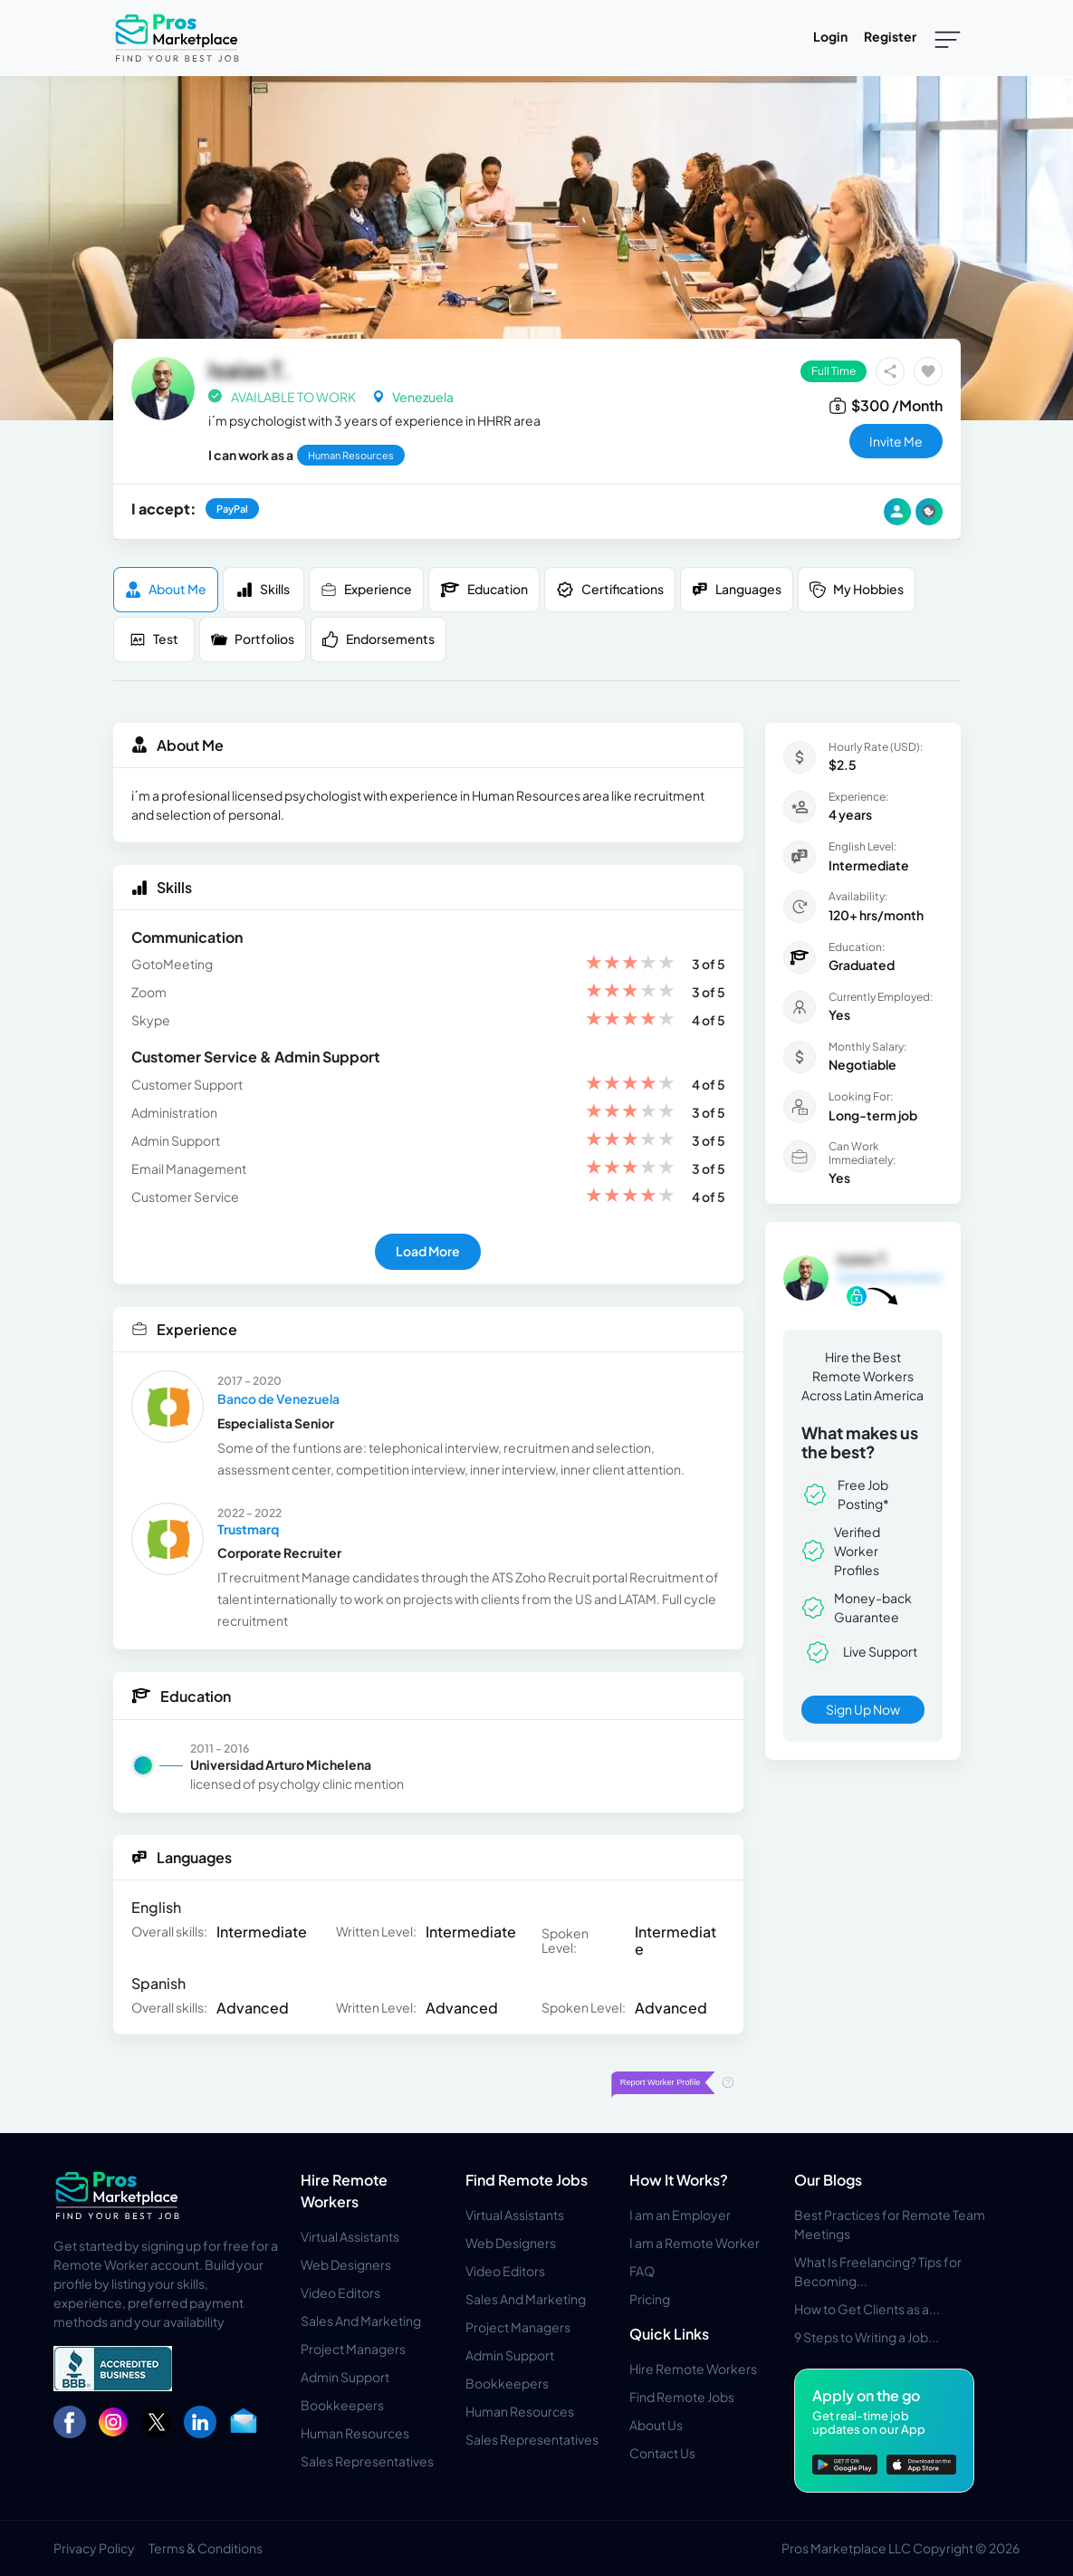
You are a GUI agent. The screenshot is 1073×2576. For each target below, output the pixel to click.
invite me (896, 441)
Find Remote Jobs (526, 2179)
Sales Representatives (367, 2461)
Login (830, 36)
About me (165, 589)
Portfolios (252, 639)
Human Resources (355, 2433)
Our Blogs (828, 2179)
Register (890, 36)
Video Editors (340, 2292)
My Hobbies (857, 589)
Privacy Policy (94, 2548)
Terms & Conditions (205, 2548)
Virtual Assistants (350, 2236)
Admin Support (345, 2377)
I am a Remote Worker (694, 2243)
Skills (263, 589)
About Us (656, 2425)
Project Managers (353, 2349)
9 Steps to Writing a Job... (866, 2337)
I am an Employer (680, 2214)
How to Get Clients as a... (867, 2309)
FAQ (642, 2271)
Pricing (649, 2299)
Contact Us (662, 2453)
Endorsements (378, 639)
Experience (366, 589)
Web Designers (346, 2264)
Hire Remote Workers (693, 2368)
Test (153, 639)
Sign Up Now (863, 1709)
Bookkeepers (342, 2405)
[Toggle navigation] (947, 38)
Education (484, 590)
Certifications (610, 590)
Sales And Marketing (361, 2320)
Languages (736, 589)
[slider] (630, 964)
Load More (428, 1251)
